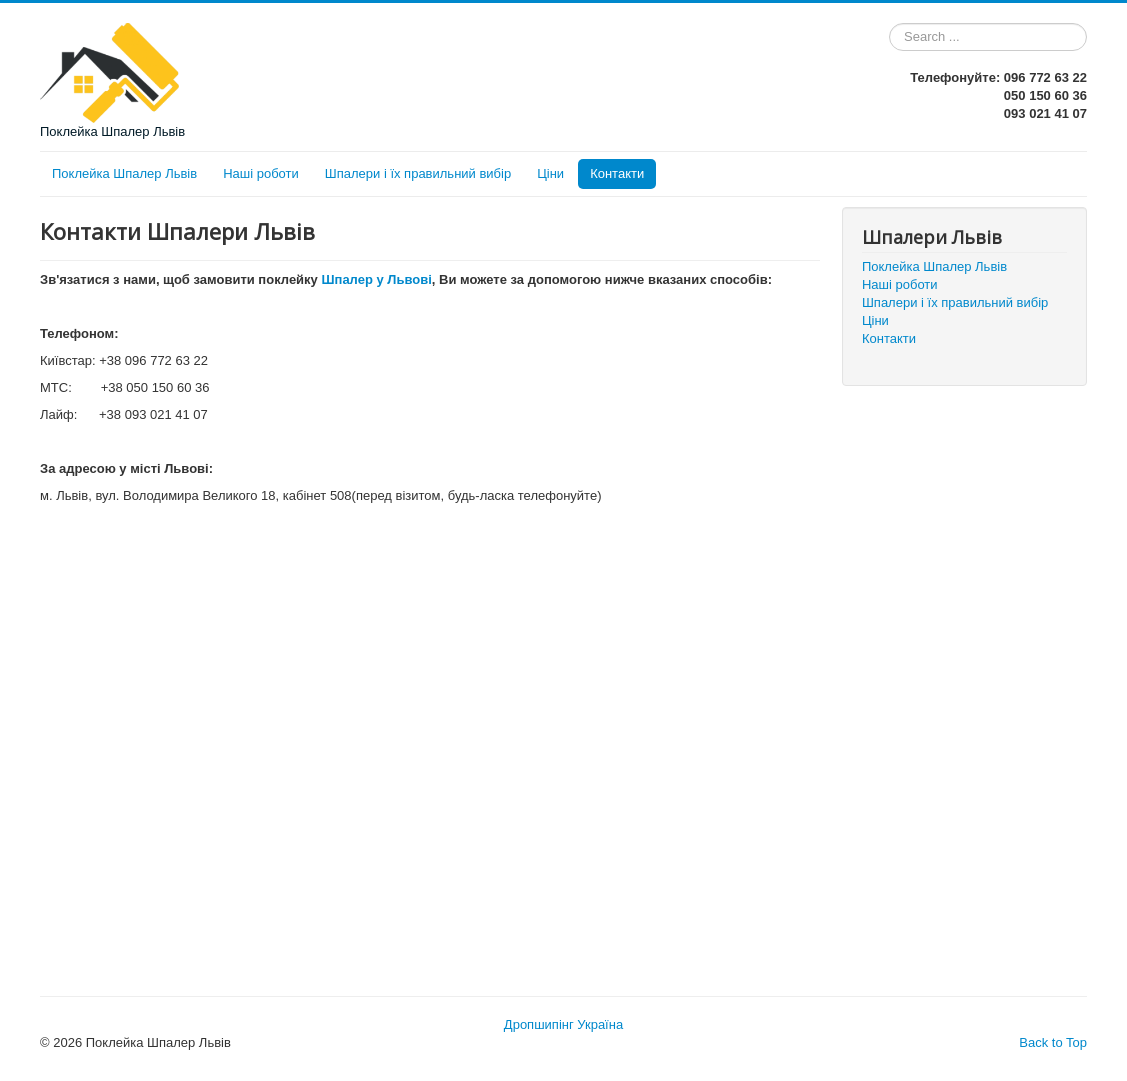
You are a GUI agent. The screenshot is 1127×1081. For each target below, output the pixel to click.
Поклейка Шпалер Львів (124, 173)
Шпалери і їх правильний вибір (418, 173)
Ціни (550, 173)
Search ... (889, 23)
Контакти (617, 173)
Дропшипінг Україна (563, 1024)
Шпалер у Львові (376, 279)
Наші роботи (261, 173)
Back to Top (1053, 1042)
